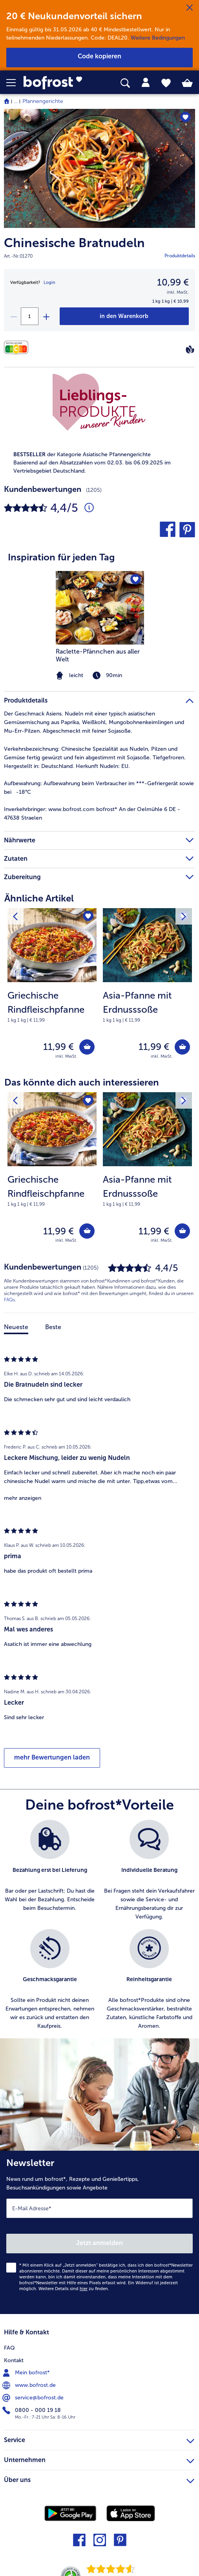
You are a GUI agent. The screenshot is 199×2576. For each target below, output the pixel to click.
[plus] (46, 316)
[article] (99, 611)
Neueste (16, 1327)
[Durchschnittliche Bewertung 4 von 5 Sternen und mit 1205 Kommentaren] (89, 508)
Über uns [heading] (99, 2478)
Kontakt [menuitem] (14, 2360)
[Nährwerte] (18, 347)
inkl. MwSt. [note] (66, 1056)
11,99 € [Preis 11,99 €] (58, 1046)
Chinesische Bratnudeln (74, 243)
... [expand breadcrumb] (16, 101)
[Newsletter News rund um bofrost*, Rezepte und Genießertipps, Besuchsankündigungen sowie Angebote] (99, 2232)
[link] (56, 82)
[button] (15, 82)
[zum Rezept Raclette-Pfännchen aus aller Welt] (100, 607)
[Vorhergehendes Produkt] (15, 916)
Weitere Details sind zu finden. (73, 2288)
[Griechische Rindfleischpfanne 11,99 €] (52, 988)
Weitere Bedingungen (158, 37)
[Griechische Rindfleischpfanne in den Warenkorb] (87, 1047)
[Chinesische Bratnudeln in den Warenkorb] (124, 316)
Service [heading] (99, 2439)
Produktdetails (179, 255)
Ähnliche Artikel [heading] (39, 898)
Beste (53, 1327)
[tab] (145, 82)
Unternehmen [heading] (99, 2459)
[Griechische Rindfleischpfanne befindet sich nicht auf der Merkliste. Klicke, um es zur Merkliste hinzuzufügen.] (88, 916)
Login (49, 282)
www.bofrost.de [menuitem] (30, 2385)
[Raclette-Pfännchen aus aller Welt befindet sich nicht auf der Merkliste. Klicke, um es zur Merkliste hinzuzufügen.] (135, 579)
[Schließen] (189, 8)
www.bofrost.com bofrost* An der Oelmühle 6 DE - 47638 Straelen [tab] (92, 813)
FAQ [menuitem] (9, 2348)
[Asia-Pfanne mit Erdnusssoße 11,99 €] (147, 988)
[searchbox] (125, 83)
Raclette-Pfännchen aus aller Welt (98, 655)
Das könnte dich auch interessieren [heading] (81, 1082)
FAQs (9, 1299)
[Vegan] (190, 349)
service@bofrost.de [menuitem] (34, 2398)
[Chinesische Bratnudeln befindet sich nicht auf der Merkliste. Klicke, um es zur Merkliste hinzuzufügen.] (185, 117)
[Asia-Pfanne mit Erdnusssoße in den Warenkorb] (182, 1047)
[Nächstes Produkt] (183, 916)
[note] (52, 1006)
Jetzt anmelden (99, 2243)
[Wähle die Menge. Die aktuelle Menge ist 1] (29, 316)
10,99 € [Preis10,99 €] (173, 282)
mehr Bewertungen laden (52, 1757)
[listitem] (50, 1870)
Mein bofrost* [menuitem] (27, 2373)
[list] (99, 1929)
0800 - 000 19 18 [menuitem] (32, 2410)
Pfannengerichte (42, 101)
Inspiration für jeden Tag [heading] (61, 557)
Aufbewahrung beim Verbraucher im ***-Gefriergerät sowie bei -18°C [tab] (99, 787)
